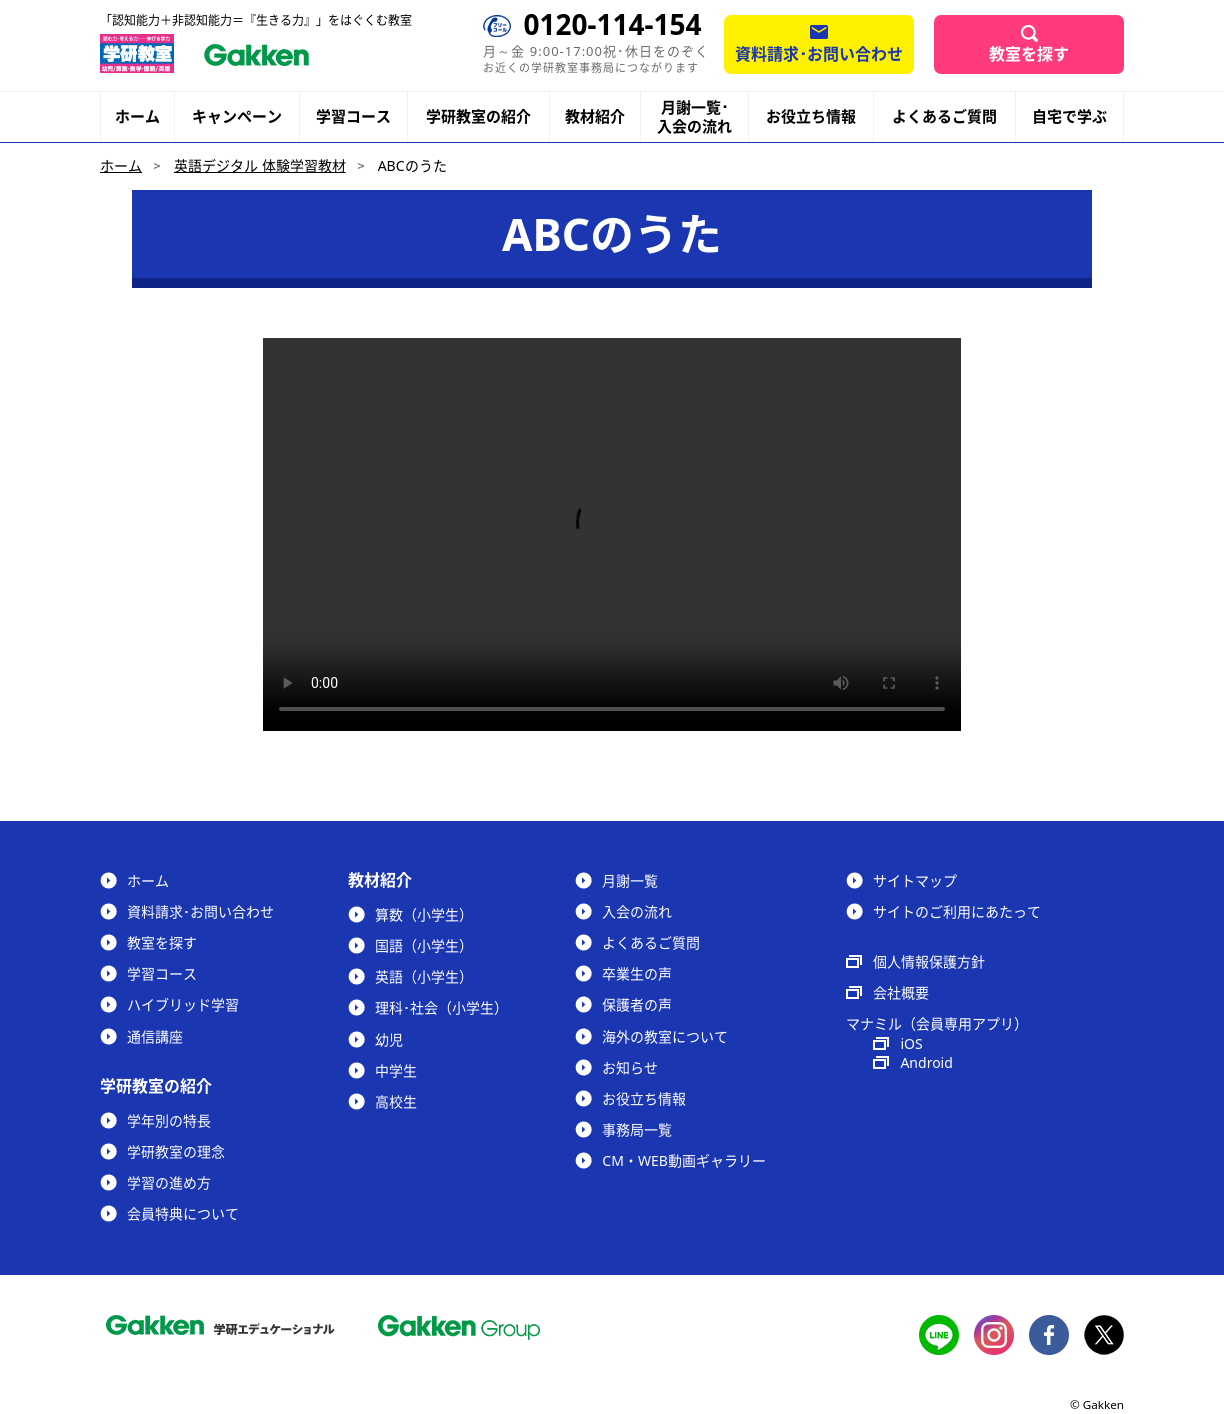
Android (926, 1062)
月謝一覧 (630, 880)
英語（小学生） (424, 976)
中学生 (396, 1070)
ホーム (137, 116)
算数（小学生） (424, 914)
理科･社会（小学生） (441, 1007)
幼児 (389, 1039)
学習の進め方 (169, 1182)
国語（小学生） (424, 945)
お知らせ (630, 1067)
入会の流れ (637, 911)
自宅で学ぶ (1069, 116)
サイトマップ (915, 880)
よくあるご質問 (944, 116)
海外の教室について (665, 1036)
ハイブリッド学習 (183, 1004)
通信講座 (155, 1036)
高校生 (396, 1101)
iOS (911, 1043)
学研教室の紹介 (478, 116)
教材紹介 (595, 116)
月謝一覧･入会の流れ (694, 117)
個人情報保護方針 (929, 961)
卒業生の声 (637, 973)
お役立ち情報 (811, 116)
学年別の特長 (169, 1120)
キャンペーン (237, 116)
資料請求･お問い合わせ (819, 54)
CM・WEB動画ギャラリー (683, 1160)
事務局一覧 (637, 1129)
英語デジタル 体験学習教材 (260, 165)
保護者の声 (637, 1004)
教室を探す (1029, 54)
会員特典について (183, 1213)
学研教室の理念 (176, 1151)
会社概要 (901, 992)
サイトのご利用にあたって (957, 911)
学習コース (353, 116)
